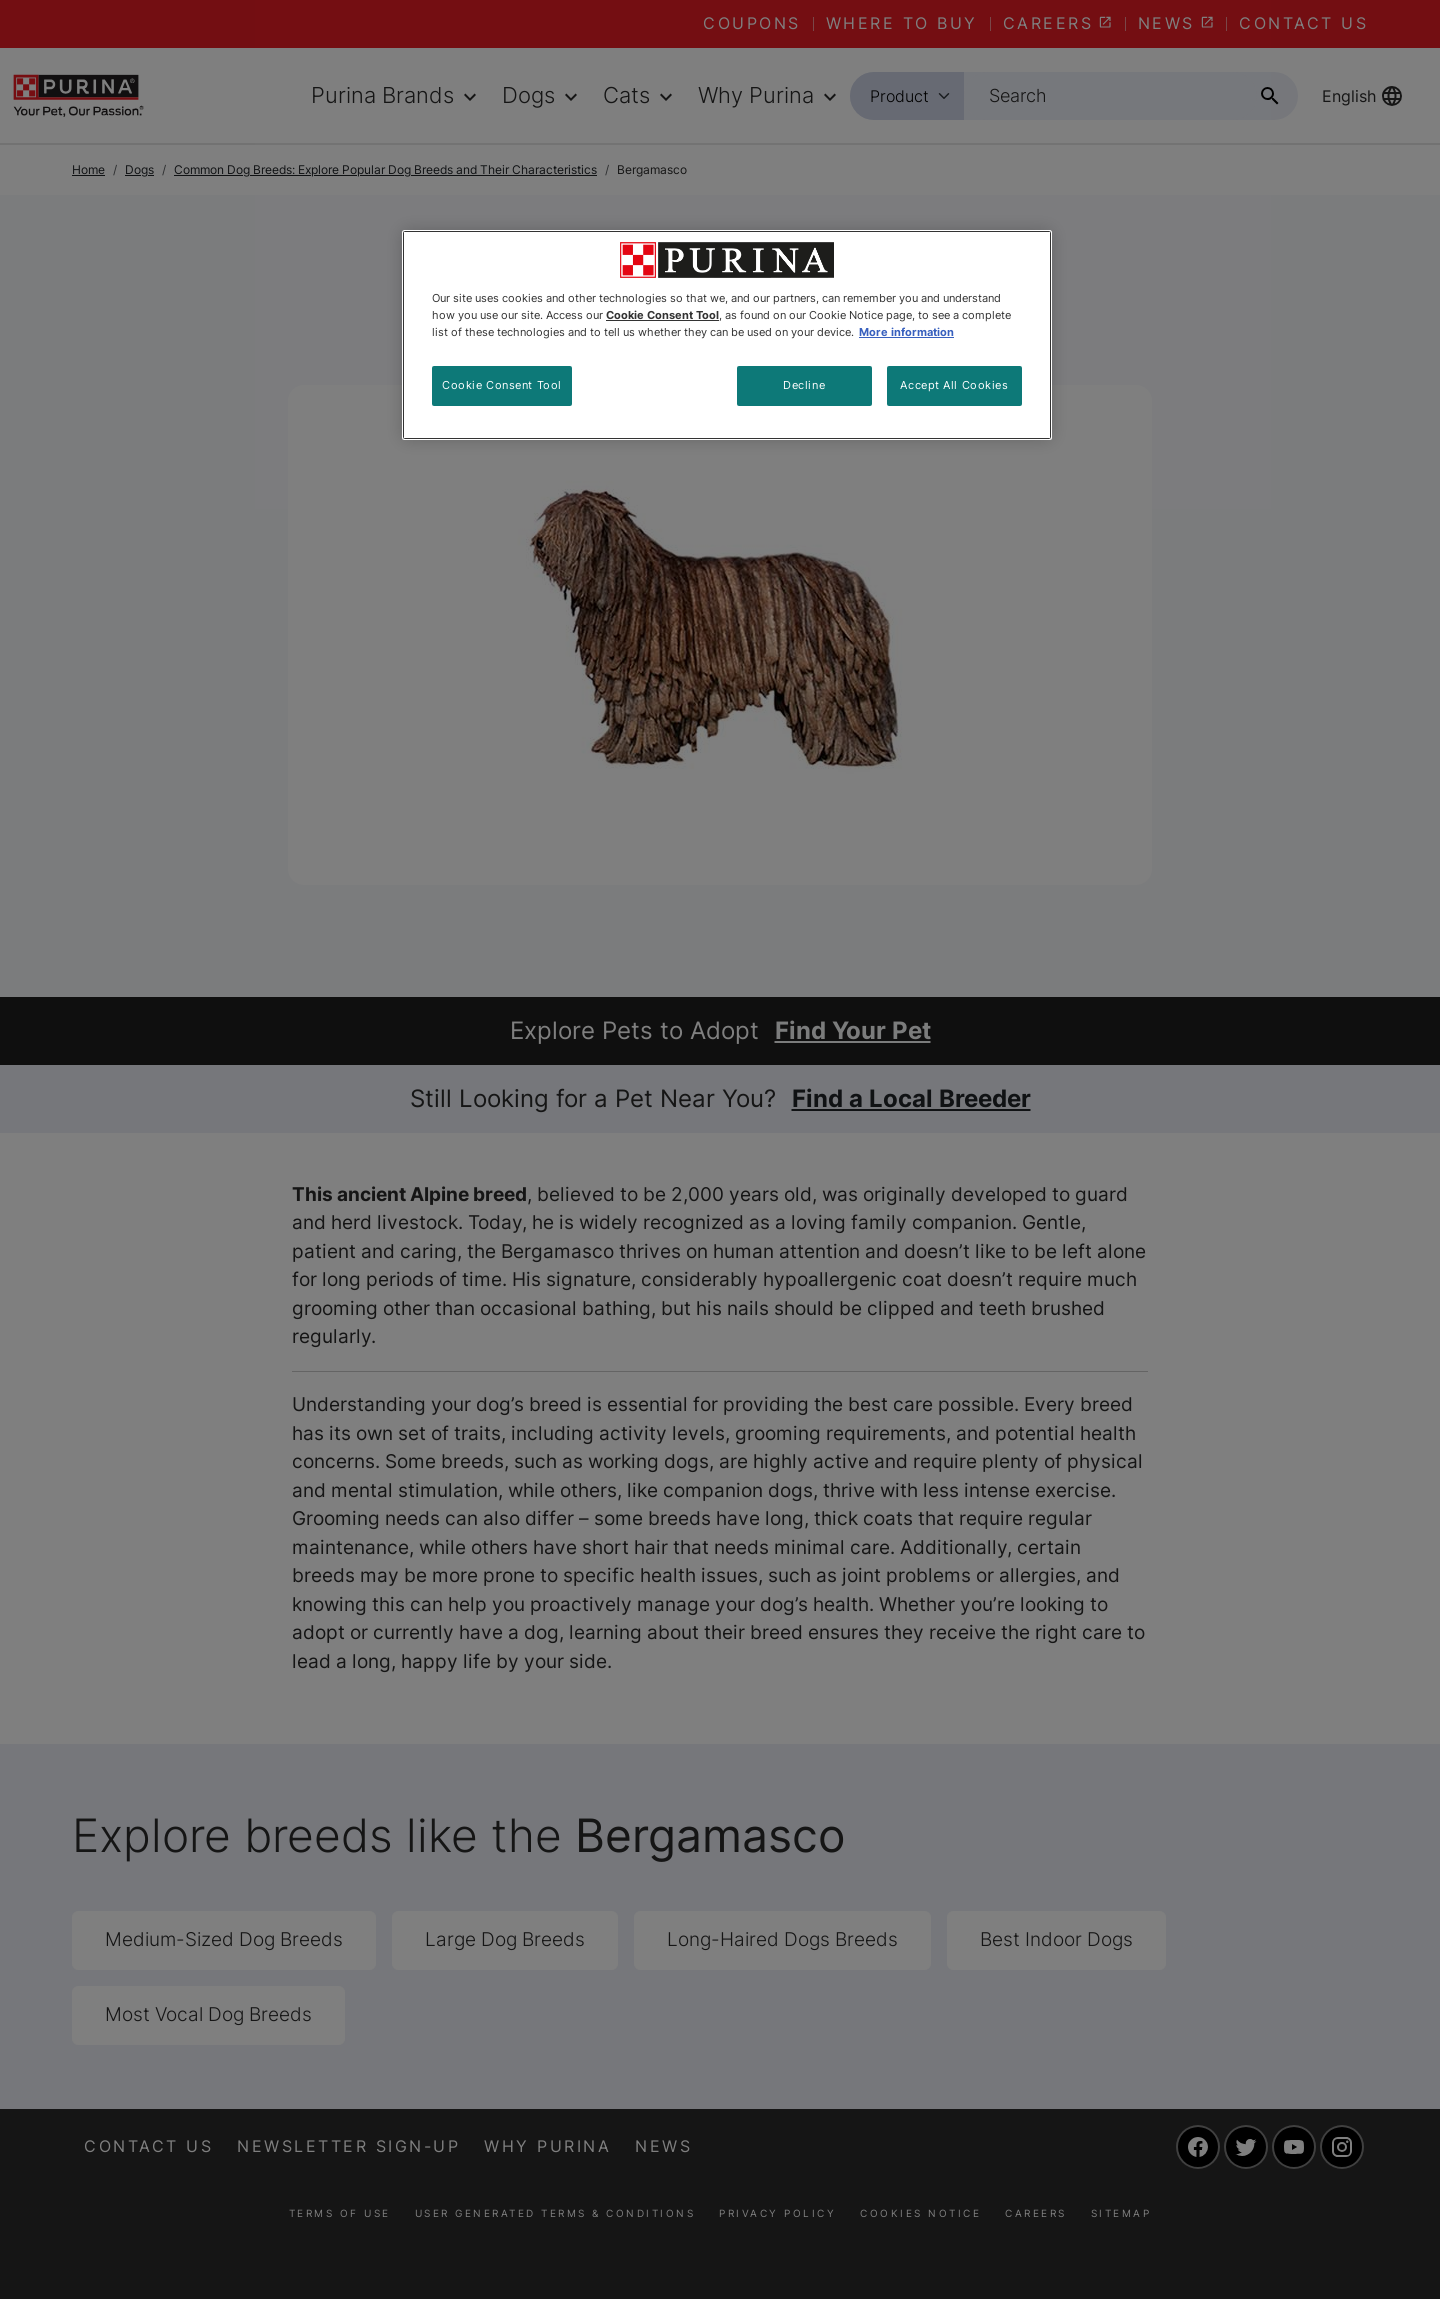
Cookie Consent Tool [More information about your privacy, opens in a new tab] (662, 315)
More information (906, 332)
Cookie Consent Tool (502, 385)
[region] (727, 335)
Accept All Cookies (954, 385)
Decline (804, 385)
